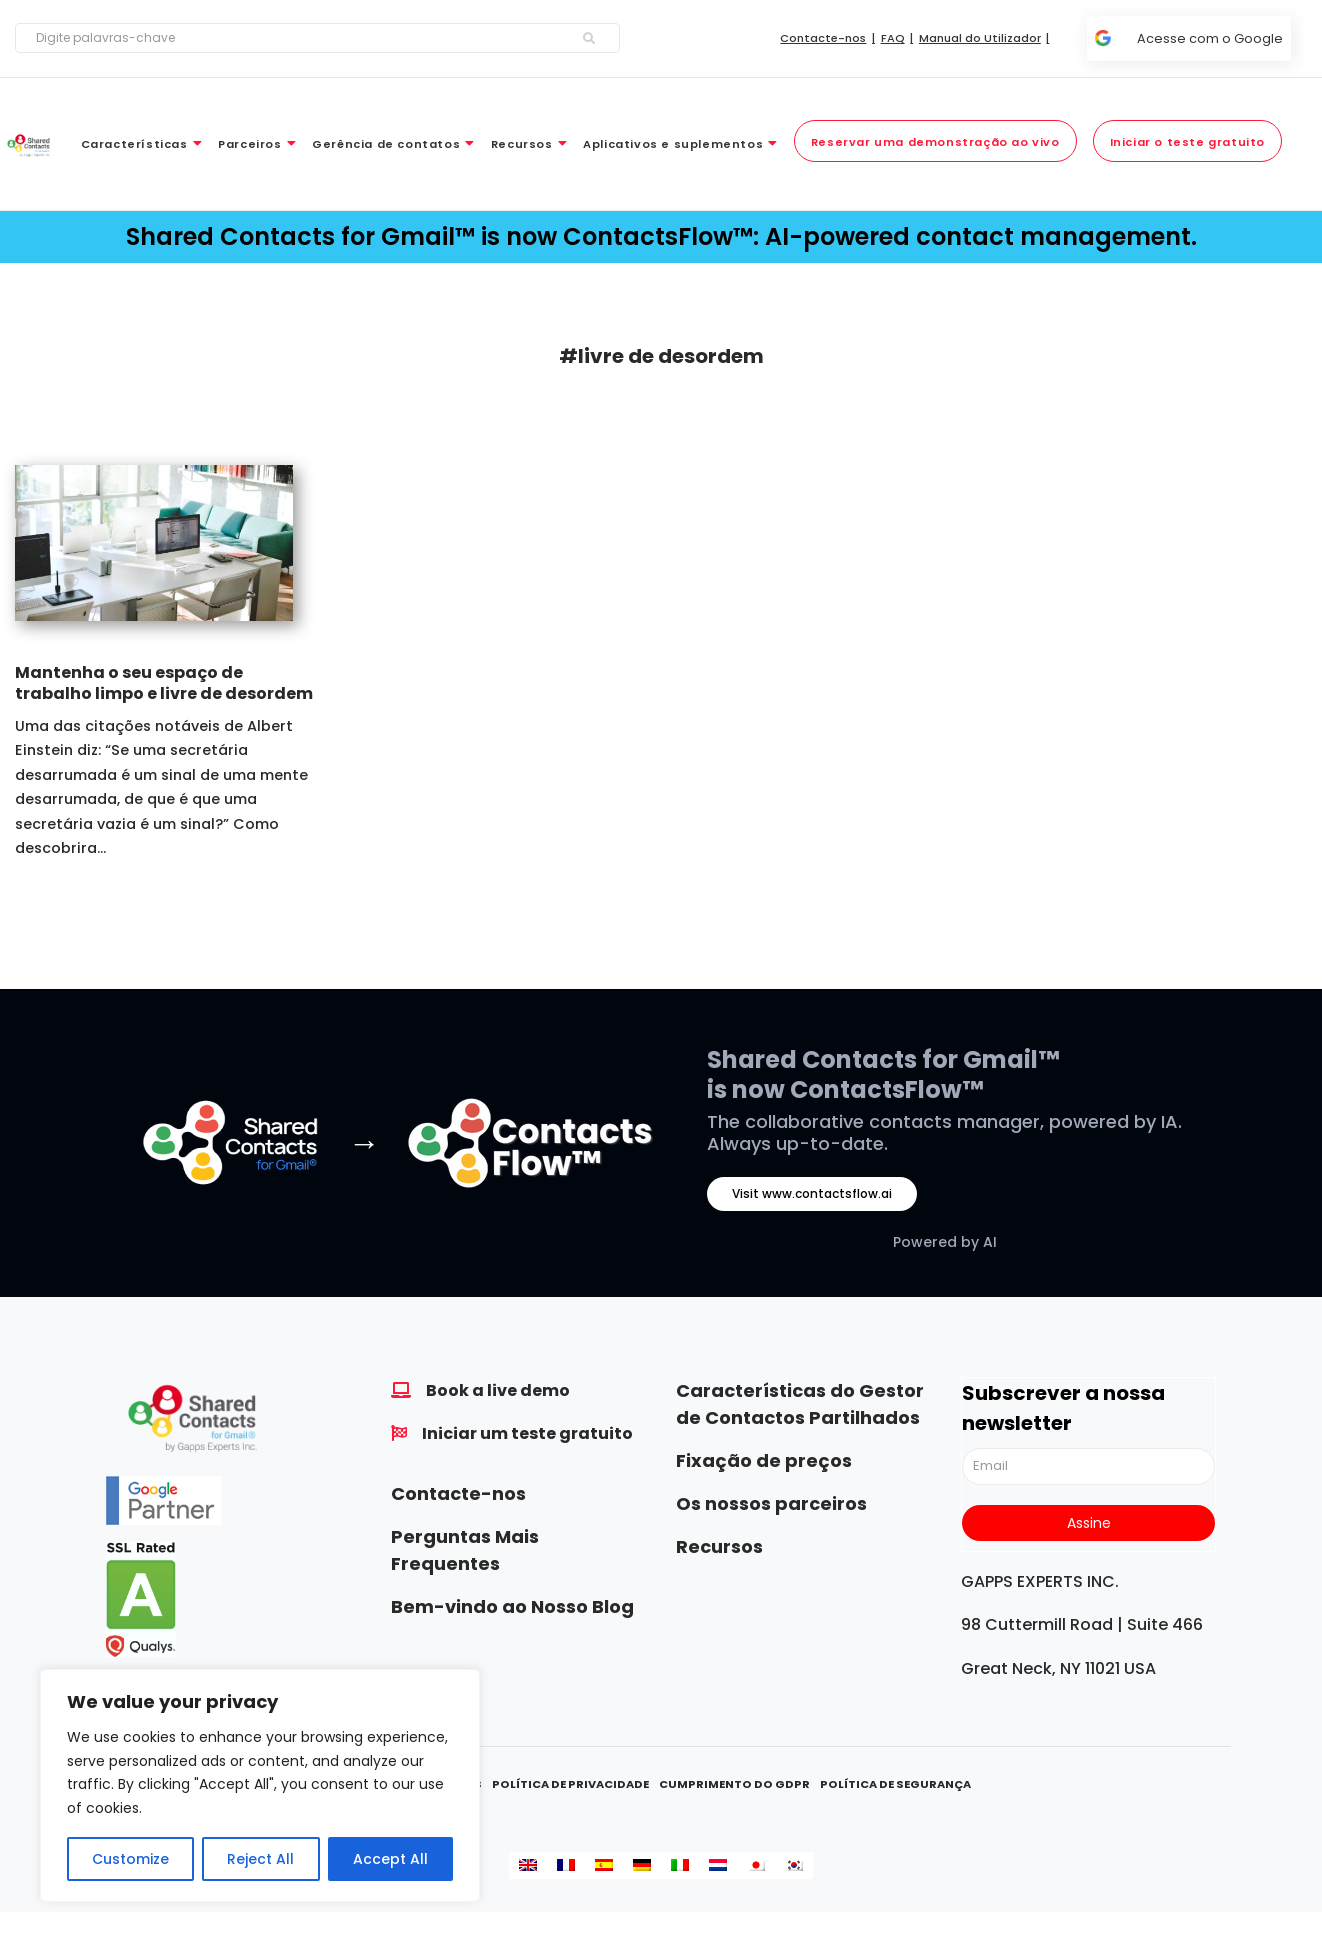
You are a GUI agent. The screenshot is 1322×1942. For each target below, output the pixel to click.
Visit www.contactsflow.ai (812, 1193)
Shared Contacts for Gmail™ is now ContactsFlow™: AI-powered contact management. (661, 236)
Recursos (719, 1546)
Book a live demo (498, 1390)
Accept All (390, 1859)
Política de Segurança (895, 1784)
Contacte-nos (458, 1493)
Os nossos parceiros (771, 1503)
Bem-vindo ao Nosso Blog (512, 1606)
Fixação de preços (764, 1460)
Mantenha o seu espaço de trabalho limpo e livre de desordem (164, 683)
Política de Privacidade (570, 1784)
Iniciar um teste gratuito (527, 1433)
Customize (130, 1859)
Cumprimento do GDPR (734, 1784)
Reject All (260, 1859)
